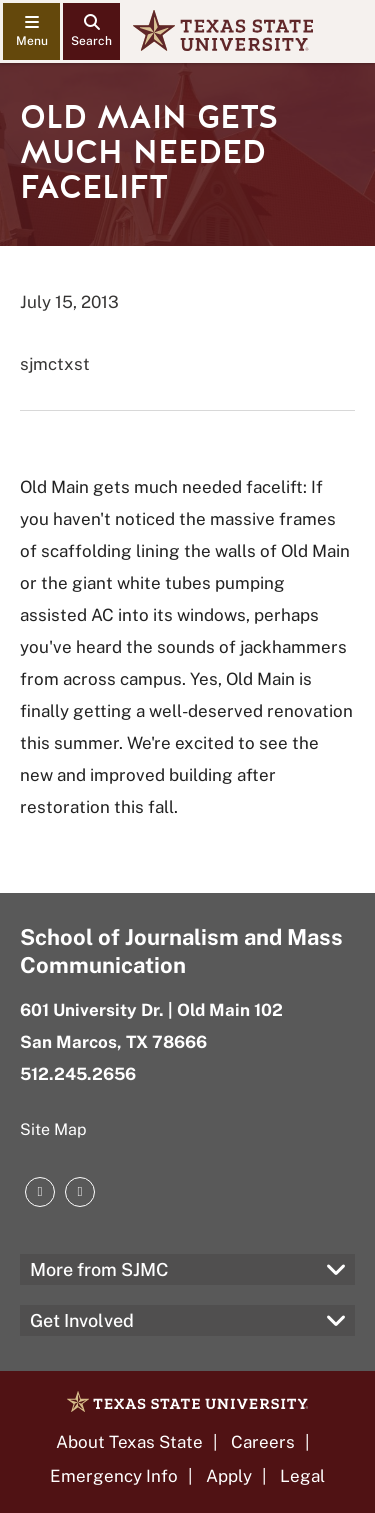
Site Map (53, 1129)
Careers (263, 1442)
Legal (302, 1476)
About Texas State (129, 1442)
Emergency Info (114, 1476)
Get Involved (82, 1320)
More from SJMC (99, 1269)
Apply (229, 1476)
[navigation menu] (31, 31)
